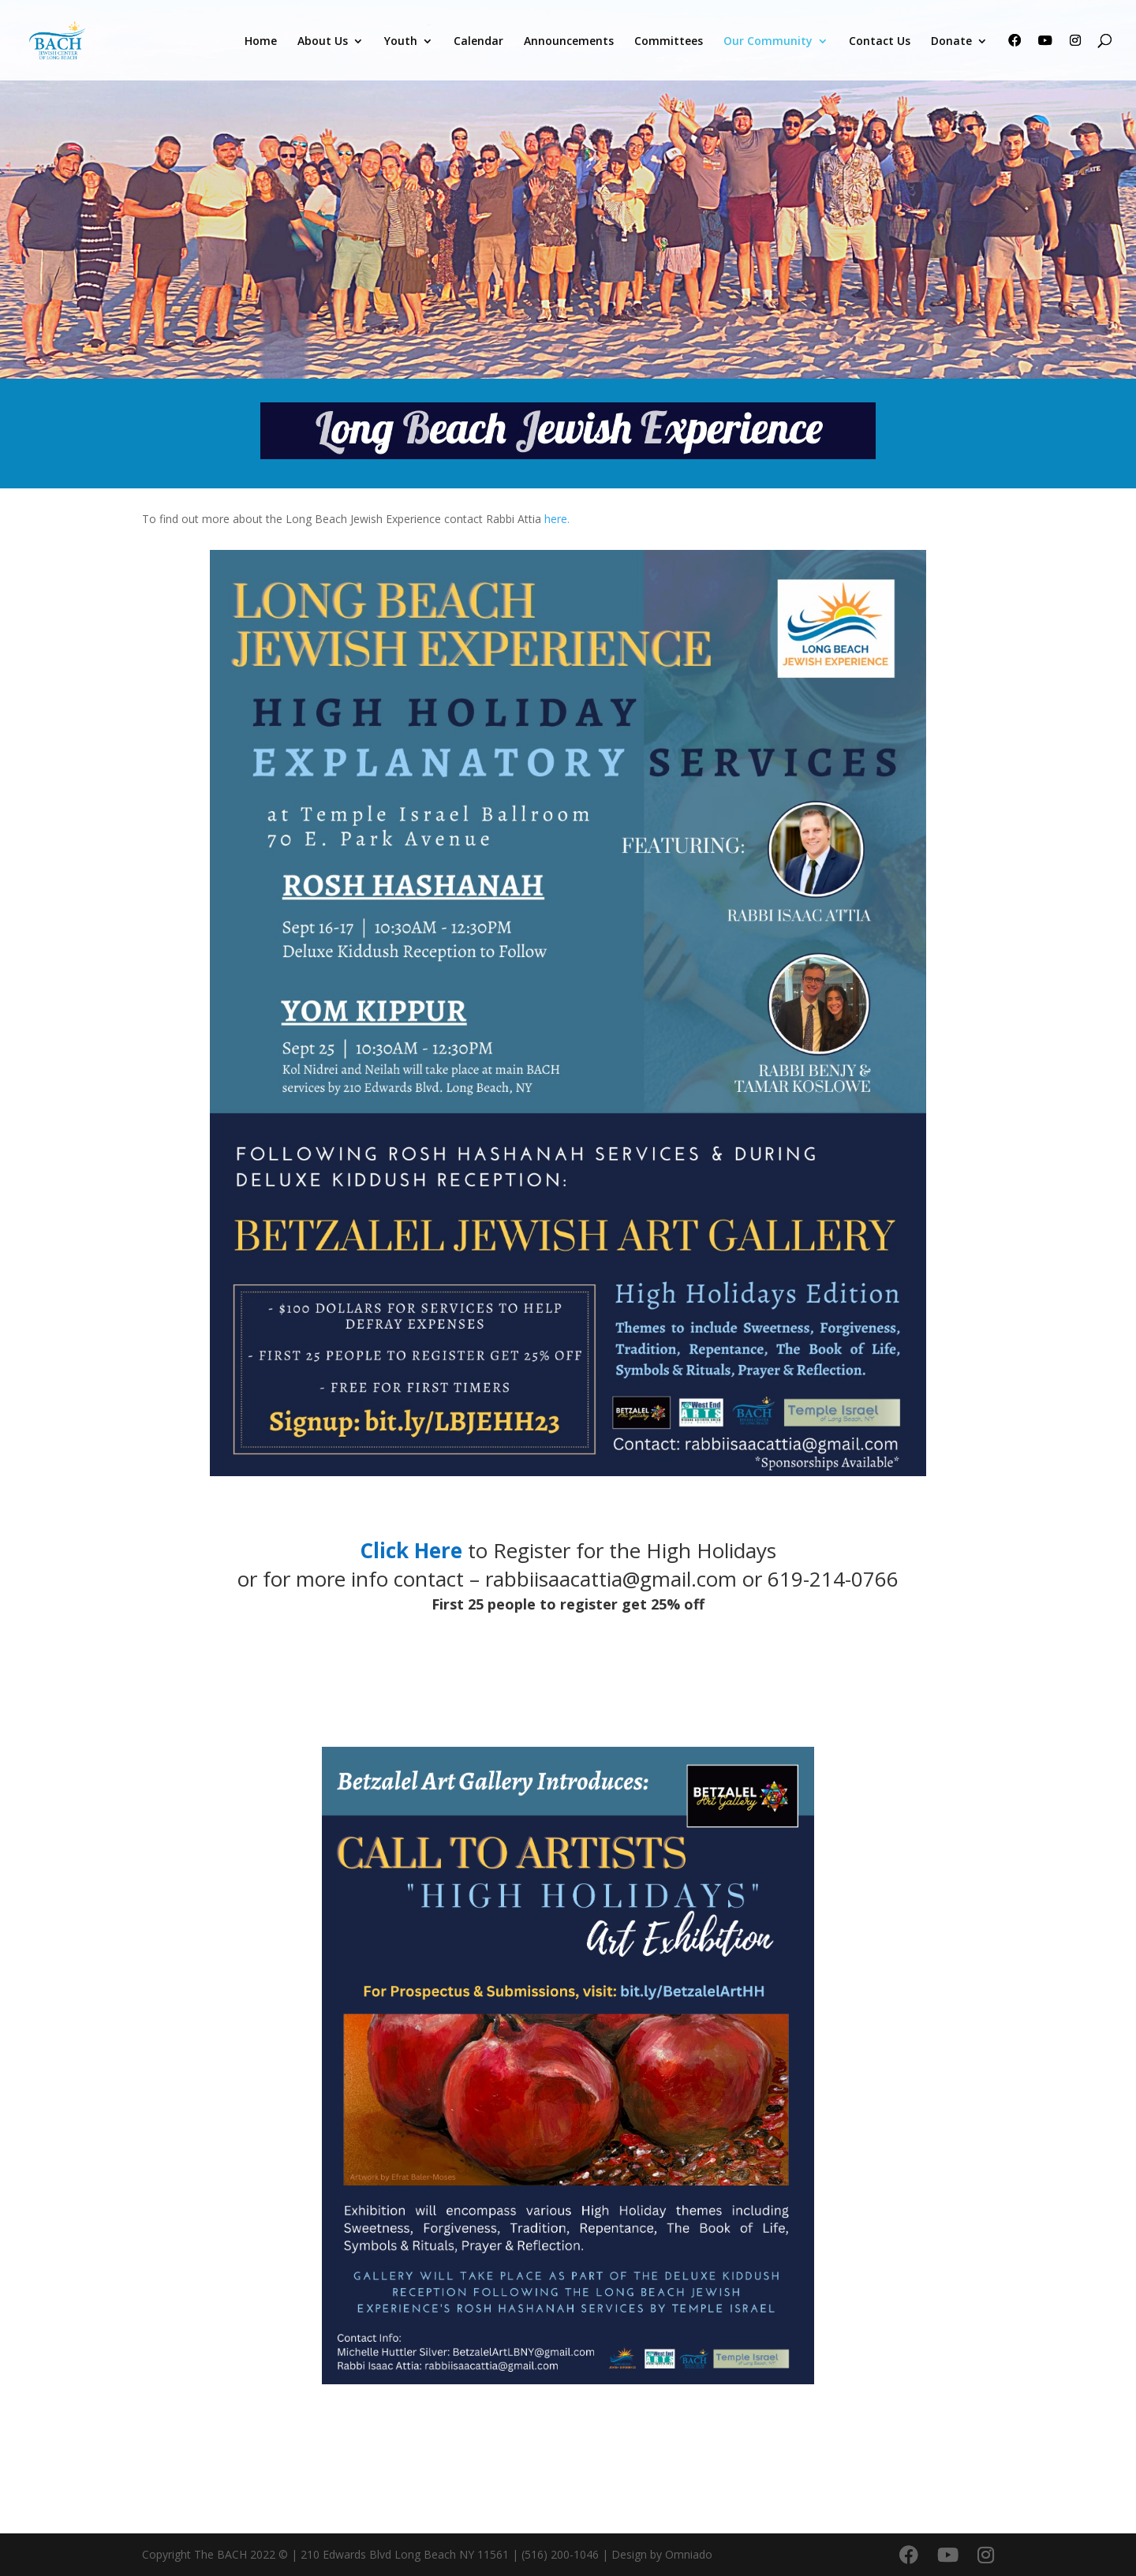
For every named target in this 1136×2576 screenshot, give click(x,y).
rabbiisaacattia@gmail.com (611, 1579)
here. (557, 518)
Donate (951, 42)
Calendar (478, 42)
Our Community (768, 42)
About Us (322, 42)
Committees (668, 42)
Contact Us (879, 42)
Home (261, 42)
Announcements (569, 42)
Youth (400, 42)
